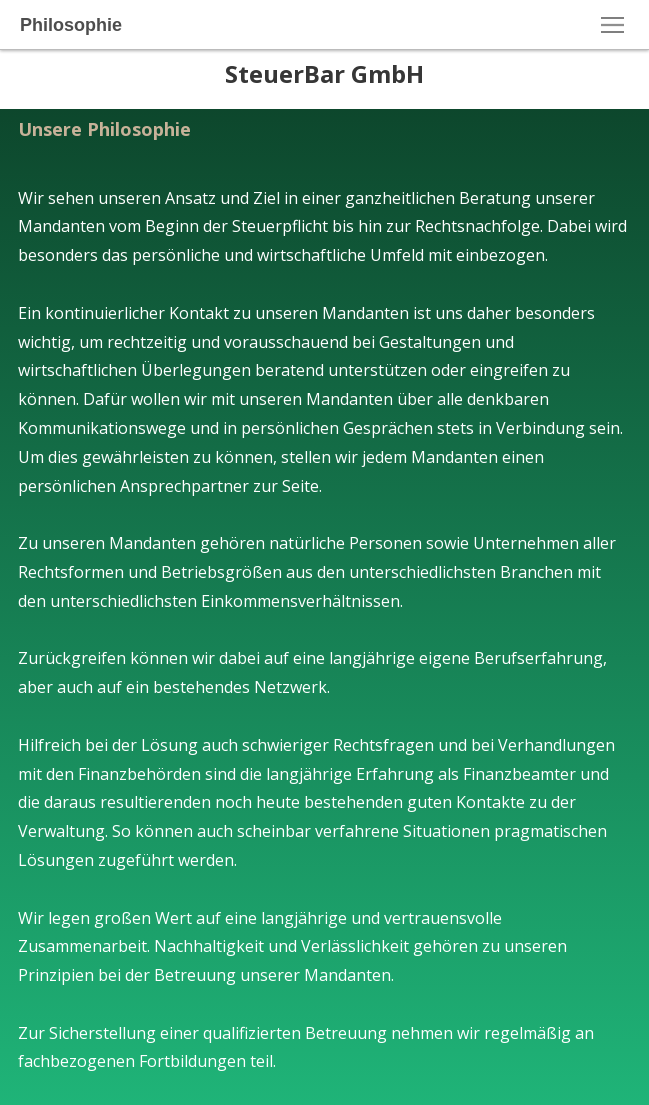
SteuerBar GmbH (324, 73)
